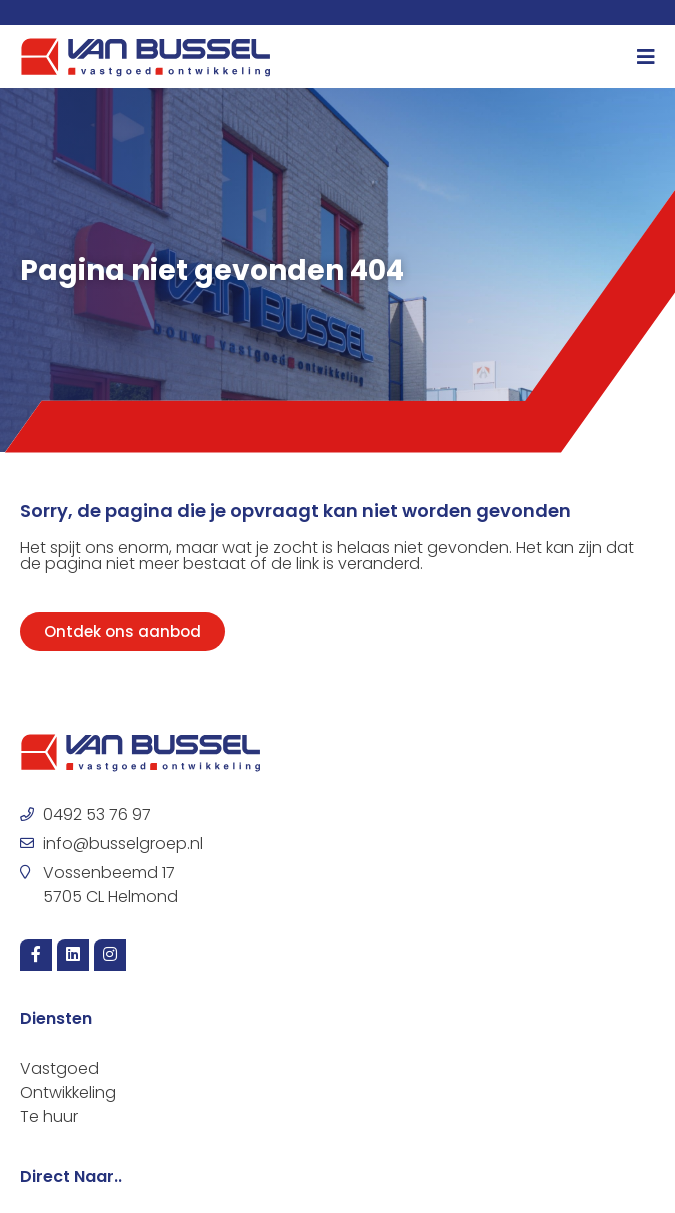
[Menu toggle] (646, 57)
